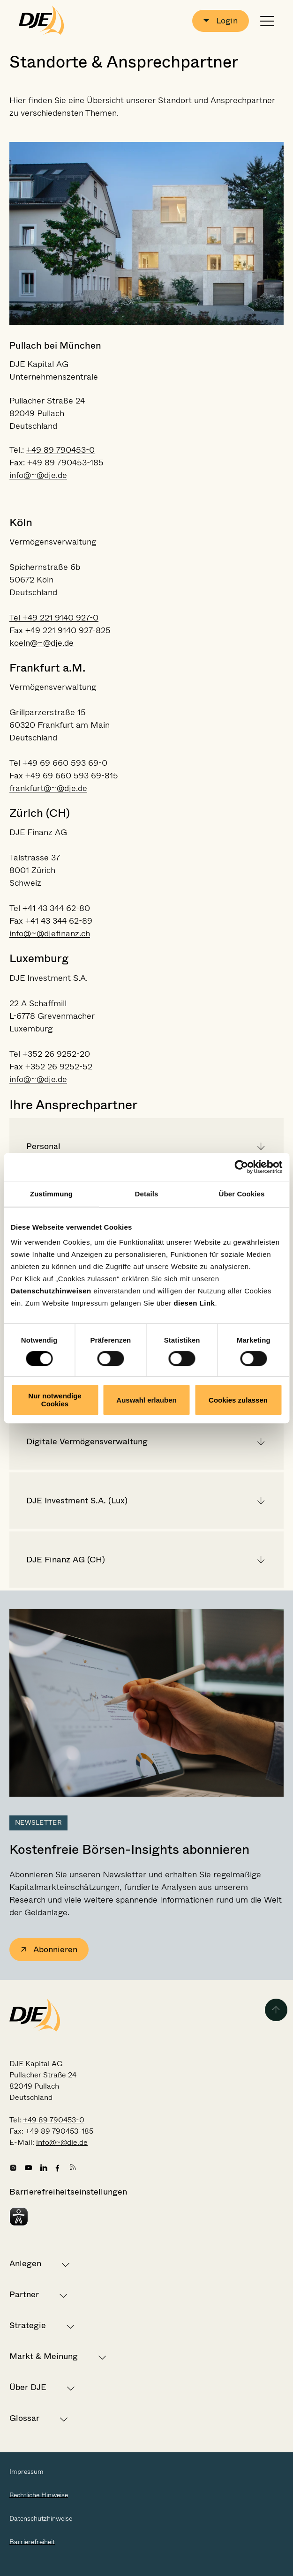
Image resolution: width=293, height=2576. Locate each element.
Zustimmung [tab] (51, 1194)
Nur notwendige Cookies (54, 1400)
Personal (43, 1146)
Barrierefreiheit (32, 2541)
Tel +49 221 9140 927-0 (53, 618)
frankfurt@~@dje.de (48, 788)
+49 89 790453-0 (60, 450)
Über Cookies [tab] (242, 1194)
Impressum (26, 2471)
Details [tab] (146, 1194)
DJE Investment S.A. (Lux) (77, 1500)
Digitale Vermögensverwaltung (87, 1441)
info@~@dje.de (38, 475)
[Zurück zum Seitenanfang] (276, 2010)
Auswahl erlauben (146, 1400)
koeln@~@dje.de (41, 643)
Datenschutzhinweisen (51, 1291)
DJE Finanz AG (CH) (65, 1559)
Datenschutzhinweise (40, 2518)
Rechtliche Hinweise (38, 2495)
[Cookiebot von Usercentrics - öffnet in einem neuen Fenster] (241, 1167)
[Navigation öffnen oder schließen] (267, 21)
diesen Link (194, 1303)
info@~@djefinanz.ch (49, 933)
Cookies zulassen (238, 1400)
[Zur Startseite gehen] (41, 21)
